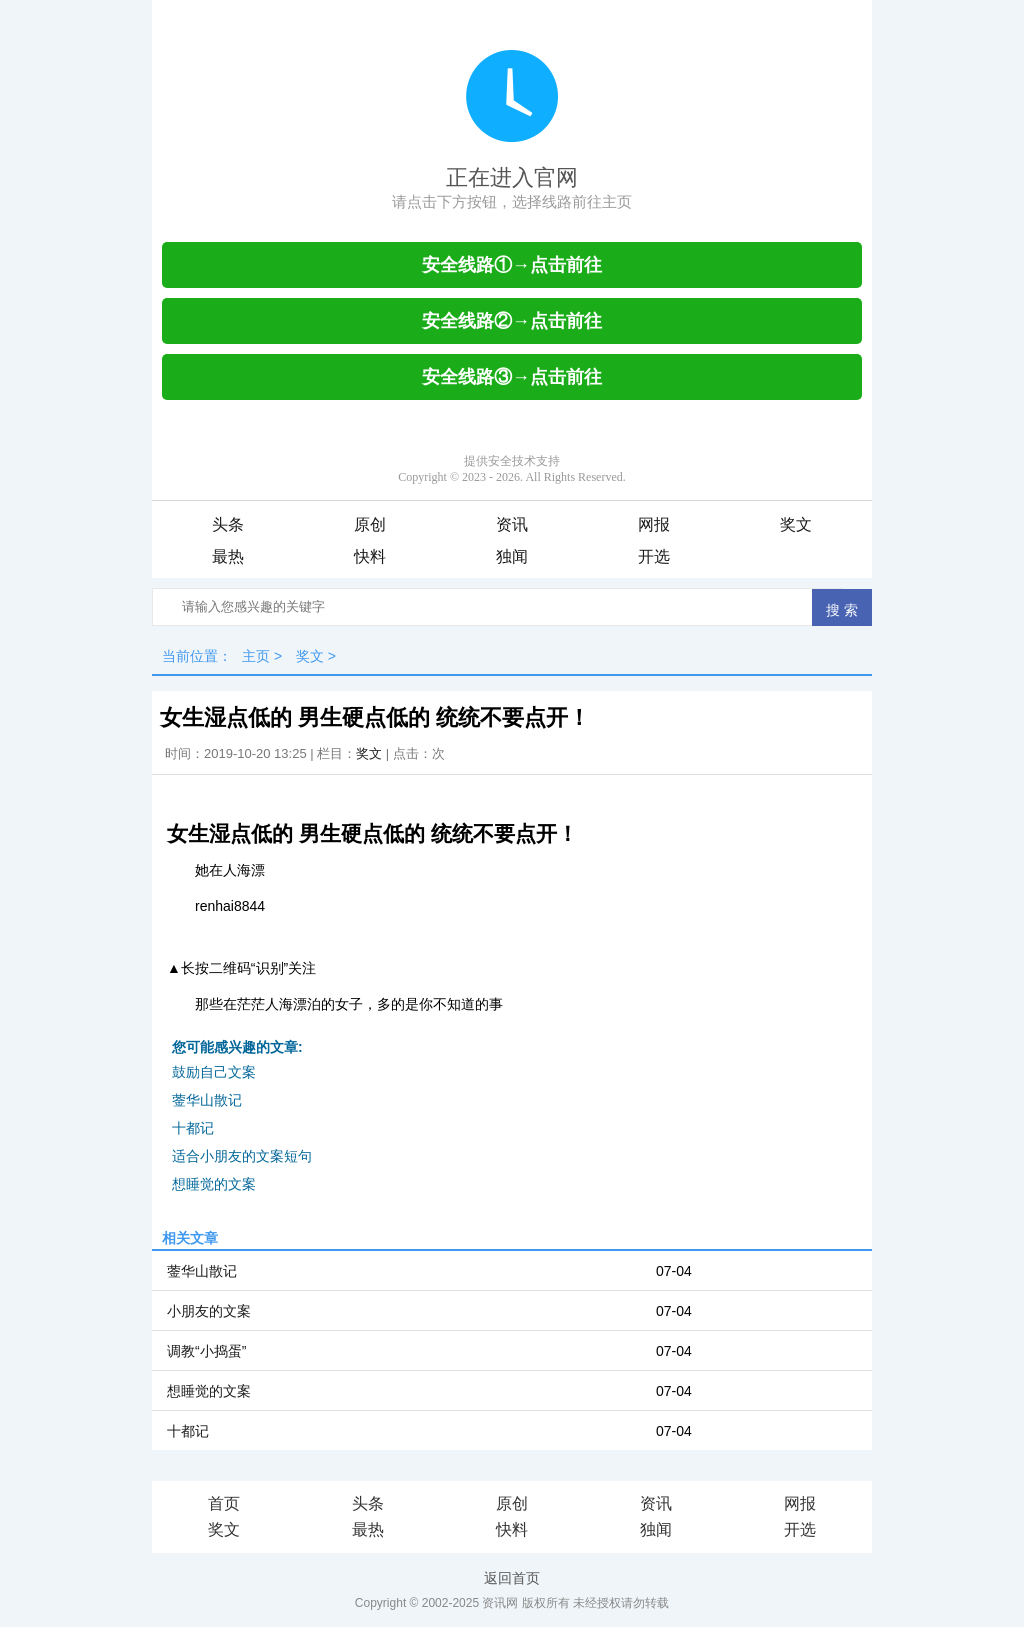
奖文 (796, 524)
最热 (228, 556)
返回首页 (512, 1578)
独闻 (512, 556)
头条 (228, 524)
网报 (654, 524)
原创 (370, 524)
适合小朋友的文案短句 (242, 1156)
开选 (654, 556)
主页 (256, 656)
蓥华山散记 (207, 1100)
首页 (224, 1503)
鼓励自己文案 (214, 1072)
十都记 (193, 1128)
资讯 (512, 524)
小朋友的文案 (209, 1311)
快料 (370, 556)
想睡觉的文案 (214, 1184)
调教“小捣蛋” (206, 1351)
